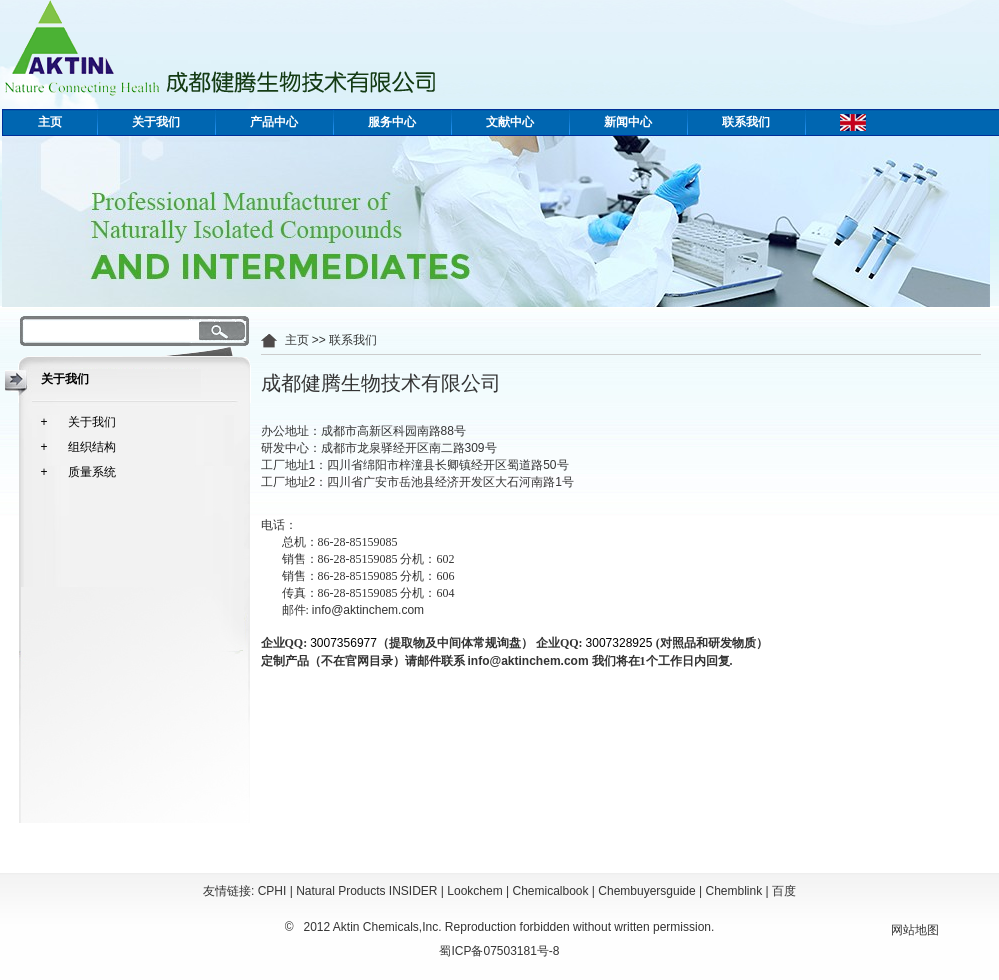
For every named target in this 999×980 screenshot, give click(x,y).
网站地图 (915, 930)
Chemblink (734, 891)
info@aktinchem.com (368, 610)
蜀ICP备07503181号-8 (499, 951)
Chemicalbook (550, 891)
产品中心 (274, 122)
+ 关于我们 (78, 422)
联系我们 (746, 122)
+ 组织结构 (78, 447)
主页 (50, 122)
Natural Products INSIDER (366, 891)
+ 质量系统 (78, 472)
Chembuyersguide (646, 891)
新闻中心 (628, 122)
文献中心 (510, 122)
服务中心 (392, 122)
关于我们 (156, 122)
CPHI (272, 891)
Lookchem (474, 891)
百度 (784, 891)
